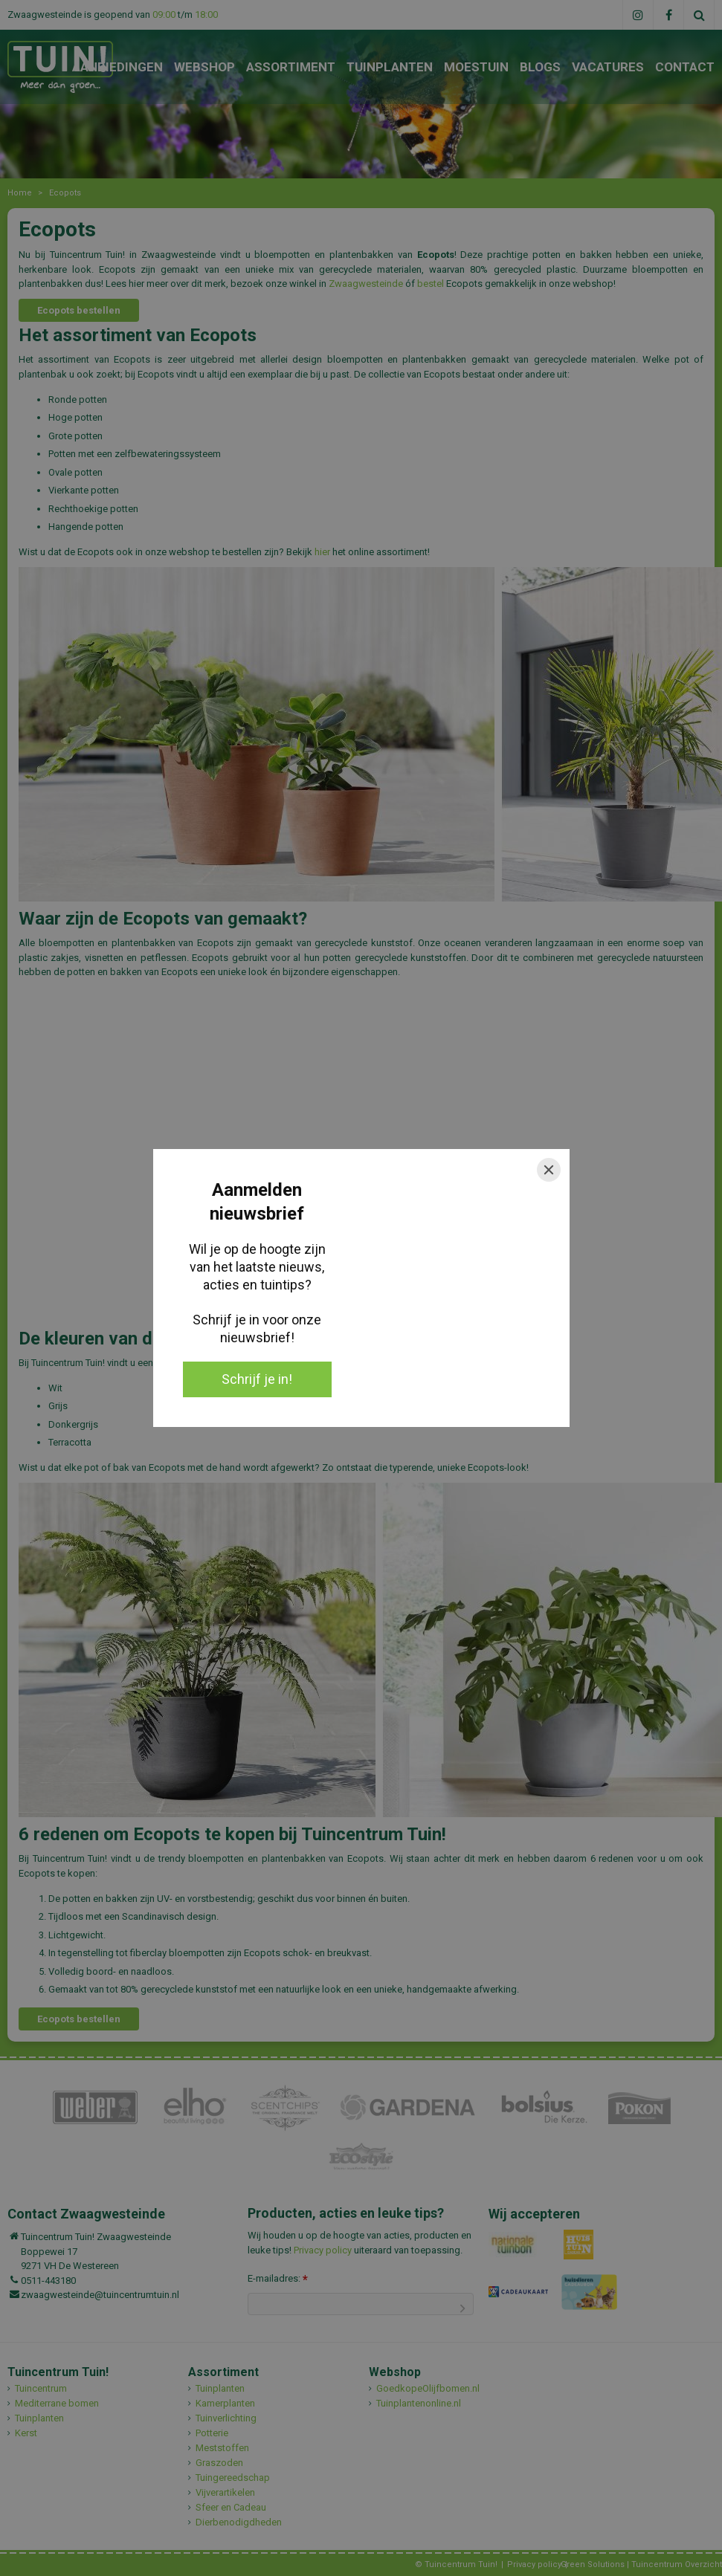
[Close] (549, 1170)
